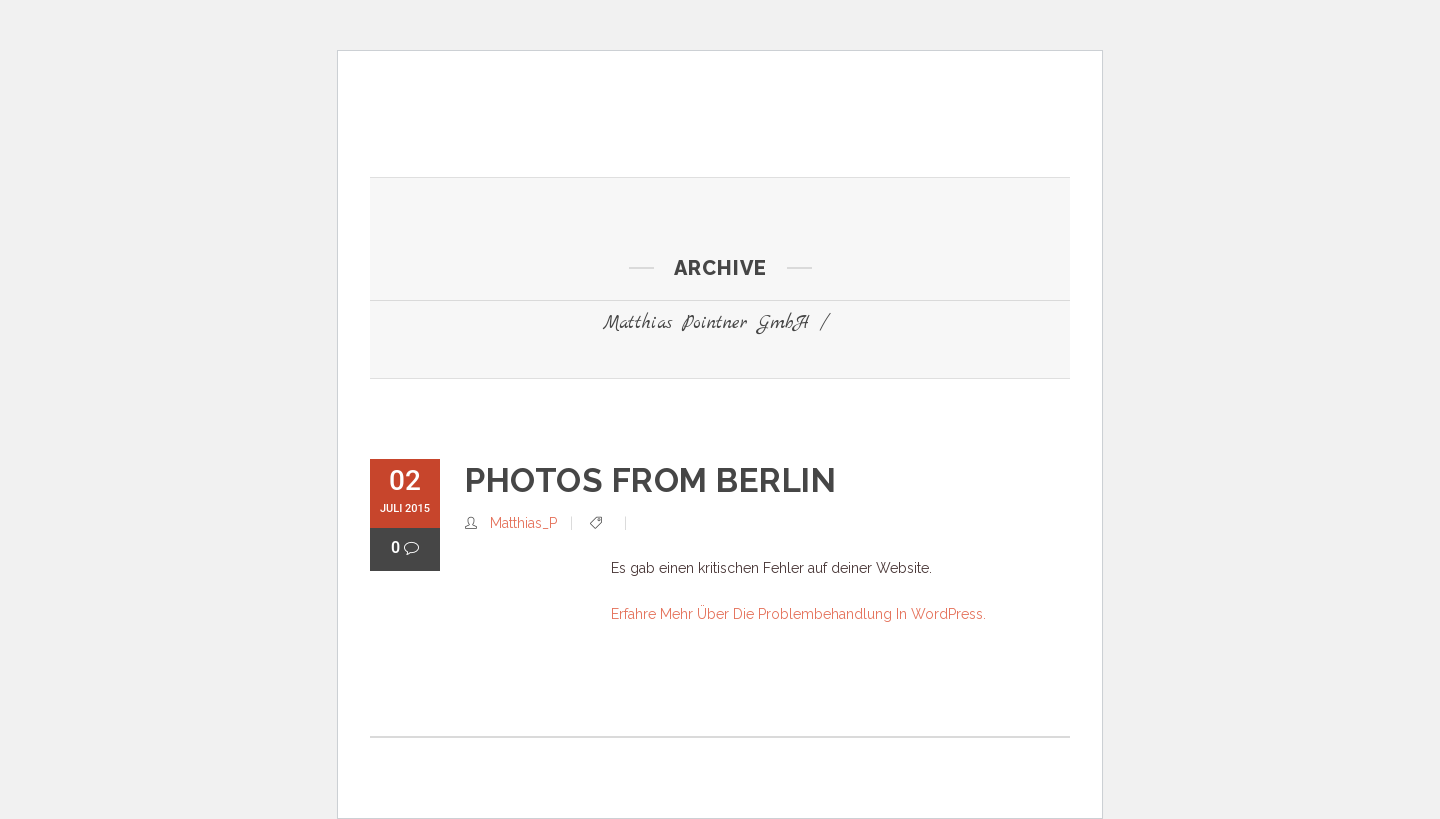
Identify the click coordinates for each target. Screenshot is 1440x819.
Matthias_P (523, 523)
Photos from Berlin (650, 480)
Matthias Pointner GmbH (706, 323)
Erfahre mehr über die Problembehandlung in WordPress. (798, 614)
